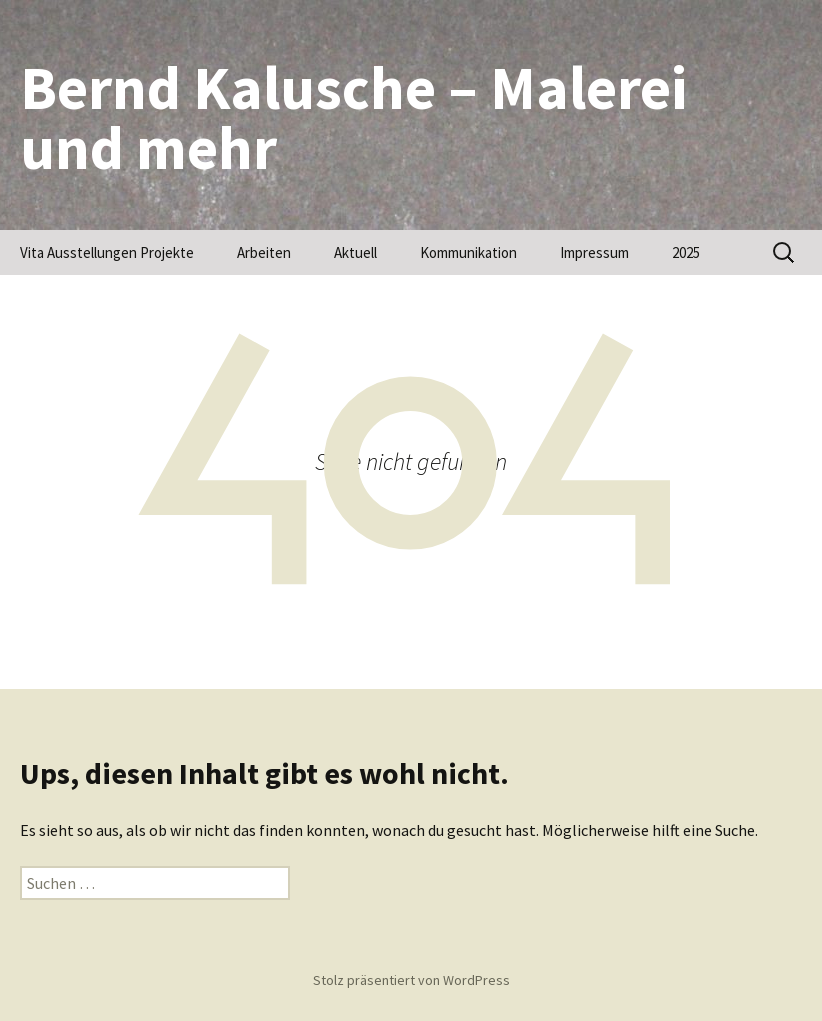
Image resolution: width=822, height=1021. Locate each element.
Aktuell (355, 252)
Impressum (594, 252)
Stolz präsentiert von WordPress (411, 980)
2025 (686, 252)
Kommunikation (468, 252)
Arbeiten (264, 252)
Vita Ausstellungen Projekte (107, 252)
